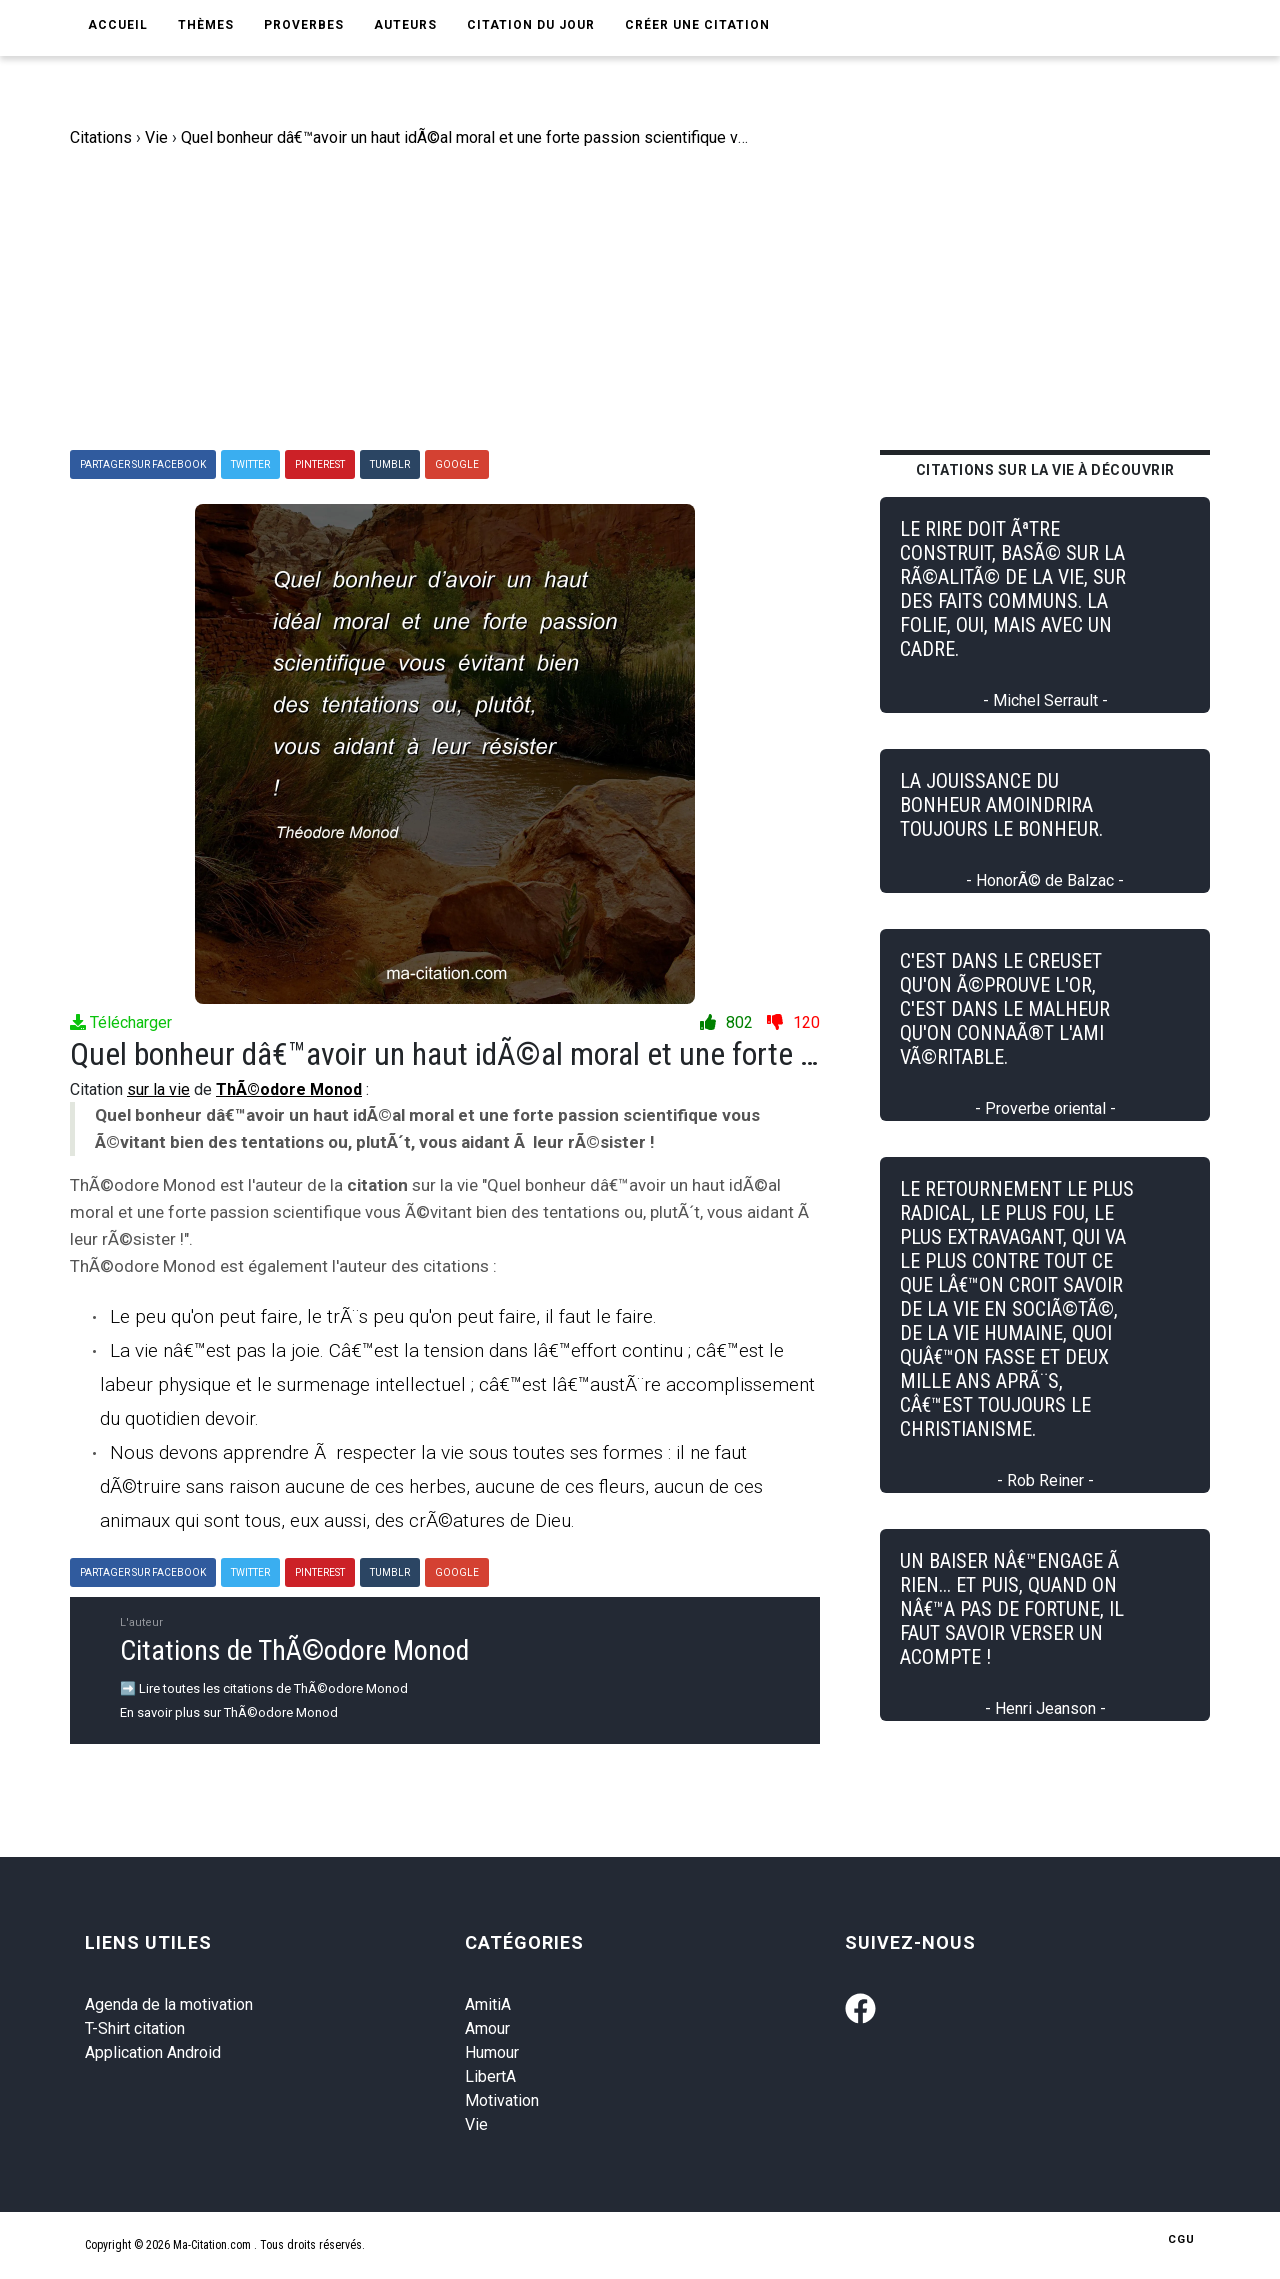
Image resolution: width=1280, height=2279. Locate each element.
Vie (476, 2124)
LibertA (490, 2076)
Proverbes (304, 25)
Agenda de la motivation (169, 2004)
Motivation (502, 2100)
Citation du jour (531, 25)
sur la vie (158, 1089)
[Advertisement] (655, 300)
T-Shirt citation (135, 2028)
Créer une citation (697, 25)
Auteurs (405, 25)
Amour (487, 2028)
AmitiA (488, 2004)
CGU (1181, 2239)
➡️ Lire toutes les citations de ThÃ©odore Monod (264, 1688)
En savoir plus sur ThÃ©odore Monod (229, 1712)
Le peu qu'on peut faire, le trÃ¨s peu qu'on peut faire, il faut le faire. (383, 1316)
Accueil (118, 25)
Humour (492, 2052)
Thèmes (206, 25)
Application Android (153, 2052)
